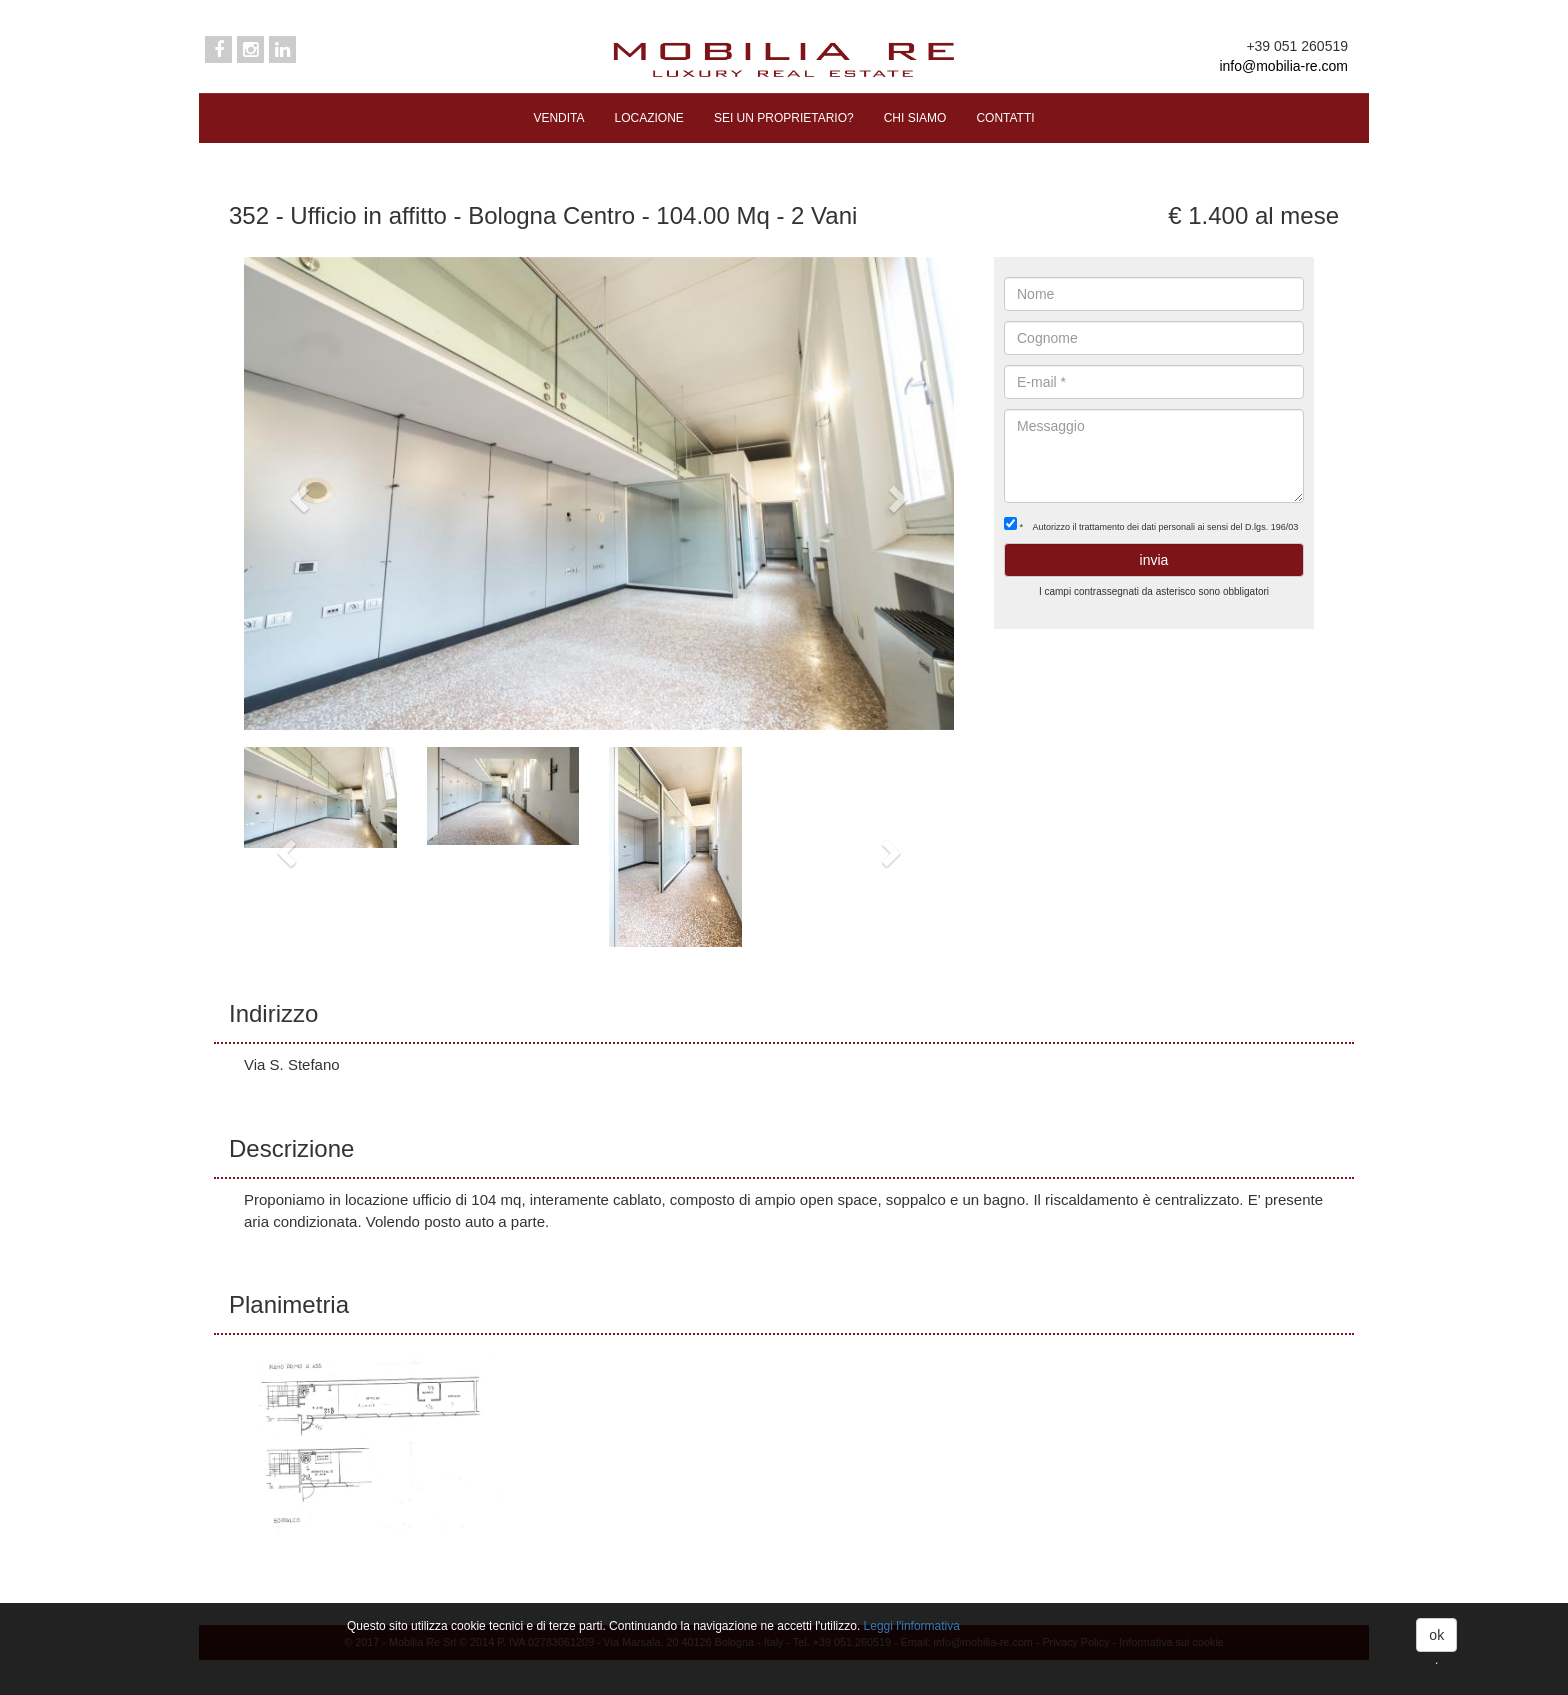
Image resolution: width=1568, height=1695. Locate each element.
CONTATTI (1005, 118)
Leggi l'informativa (912, 1626)
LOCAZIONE (649, 118)
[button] (297, 493)
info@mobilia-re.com (1283, 66)
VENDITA (558, 118)
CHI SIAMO (915, 118)
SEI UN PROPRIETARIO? (784, 118)
